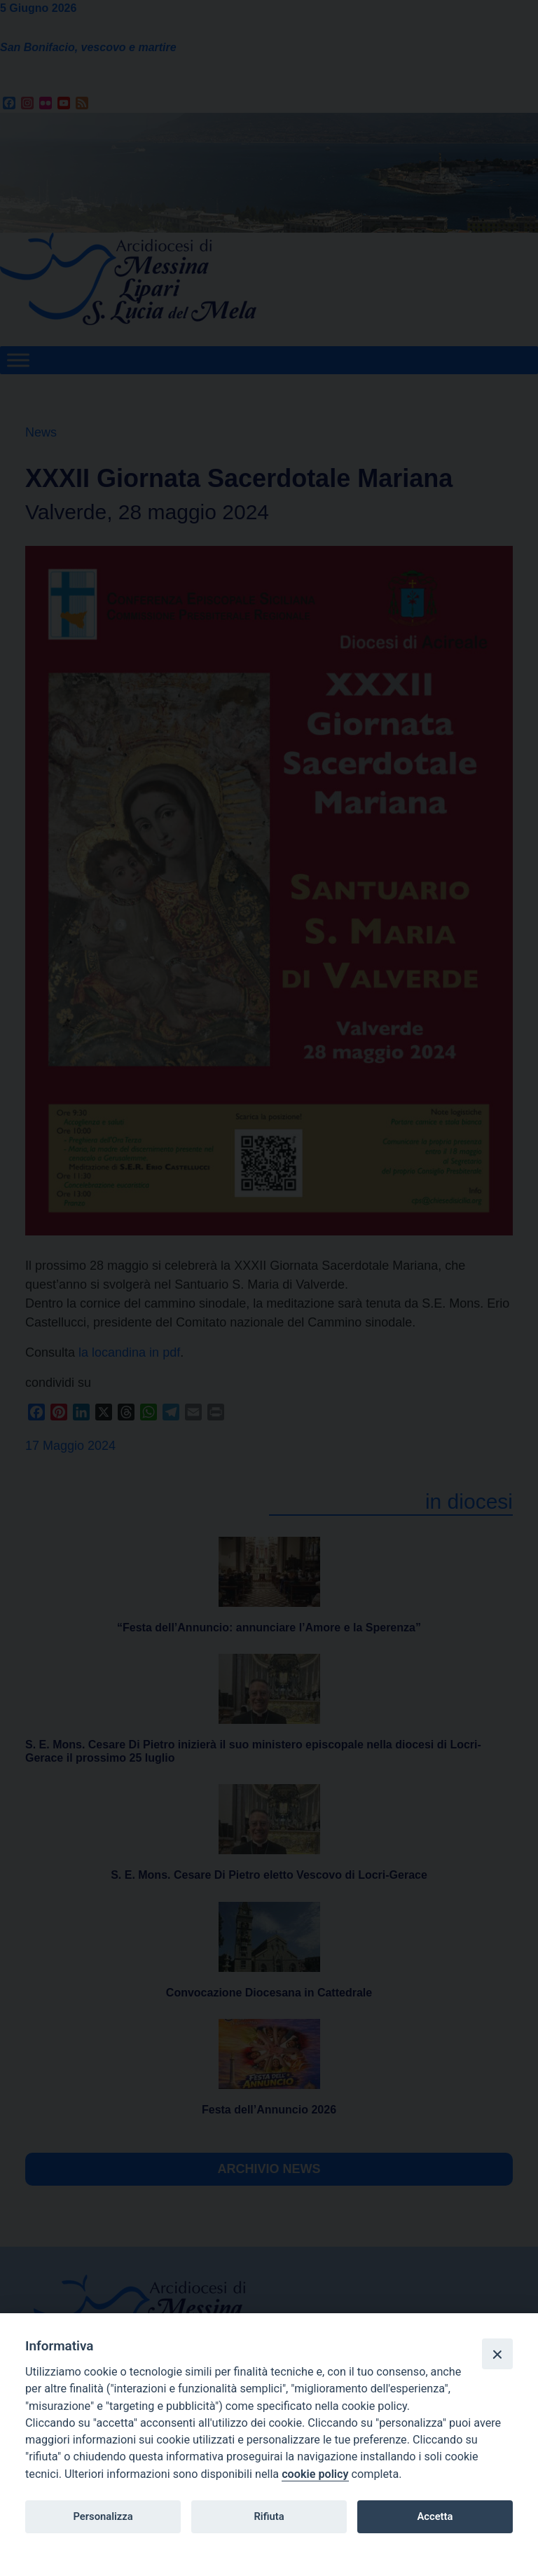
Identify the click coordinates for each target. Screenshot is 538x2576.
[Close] (497, 2353)
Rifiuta (269, 2516)
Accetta (435, 2516)
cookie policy (315, 2474)
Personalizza (102, 2516)
